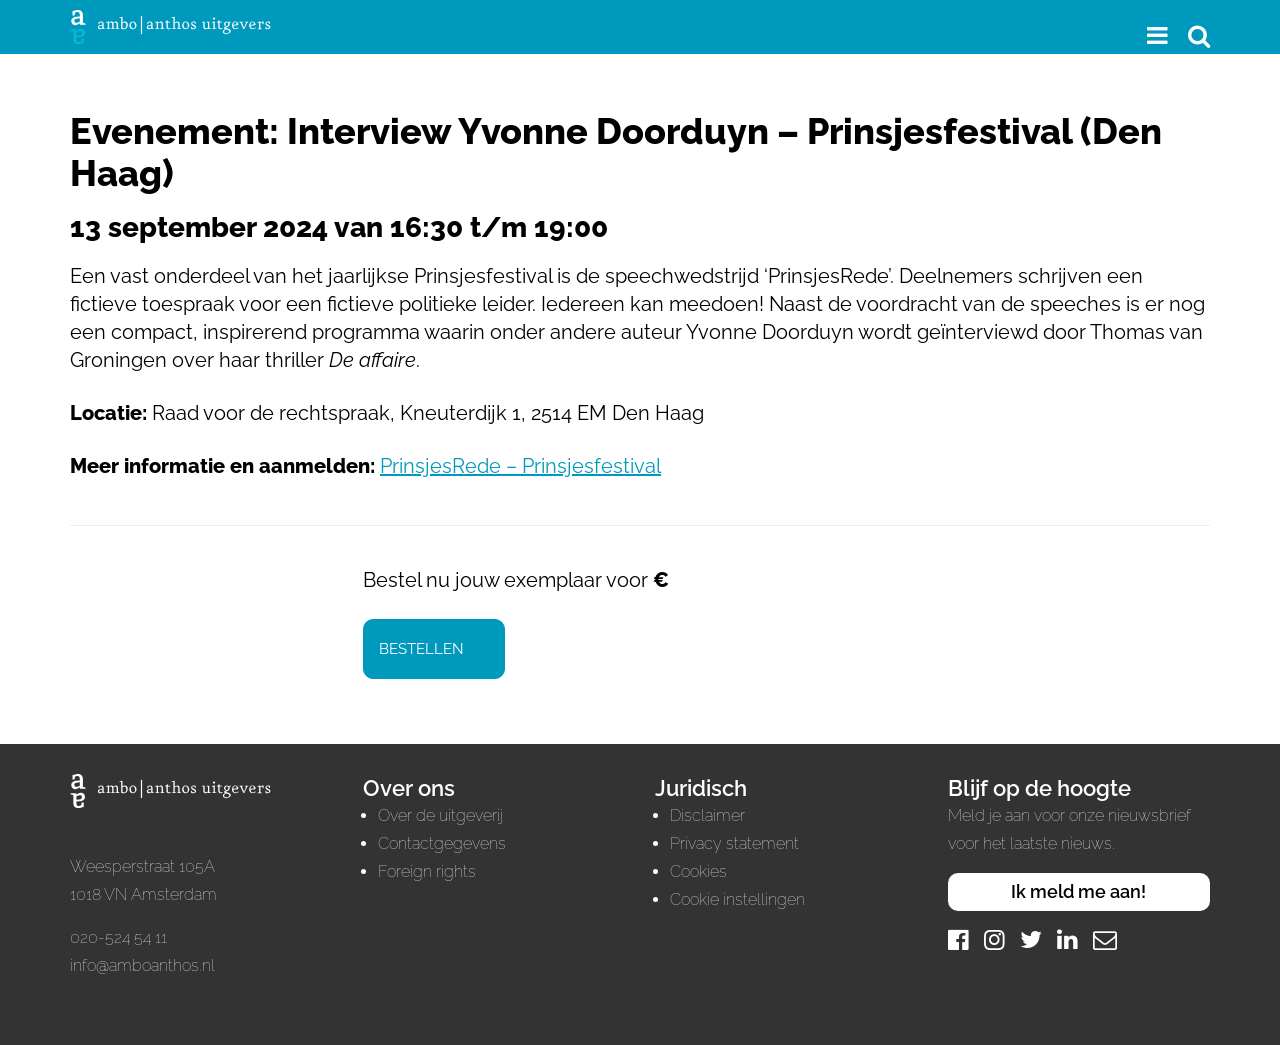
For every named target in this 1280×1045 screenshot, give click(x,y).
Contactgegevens (442, 843)
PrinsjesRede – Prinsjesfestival (520, 466)
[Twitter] (1031, 939)
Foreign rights (427, 871)
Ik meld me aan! (1078, 891)
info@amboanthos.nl (142, 965)
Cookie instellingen (737, 899)
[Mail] (1105, 939)
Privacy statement (734, 843)
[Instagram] (994, 939)
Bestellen (421, 649)
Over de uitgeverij (440, 815)
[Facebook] (958, 939)
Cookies (698, 871)
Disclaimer (707, 815)
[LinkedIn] (1067, 939)
